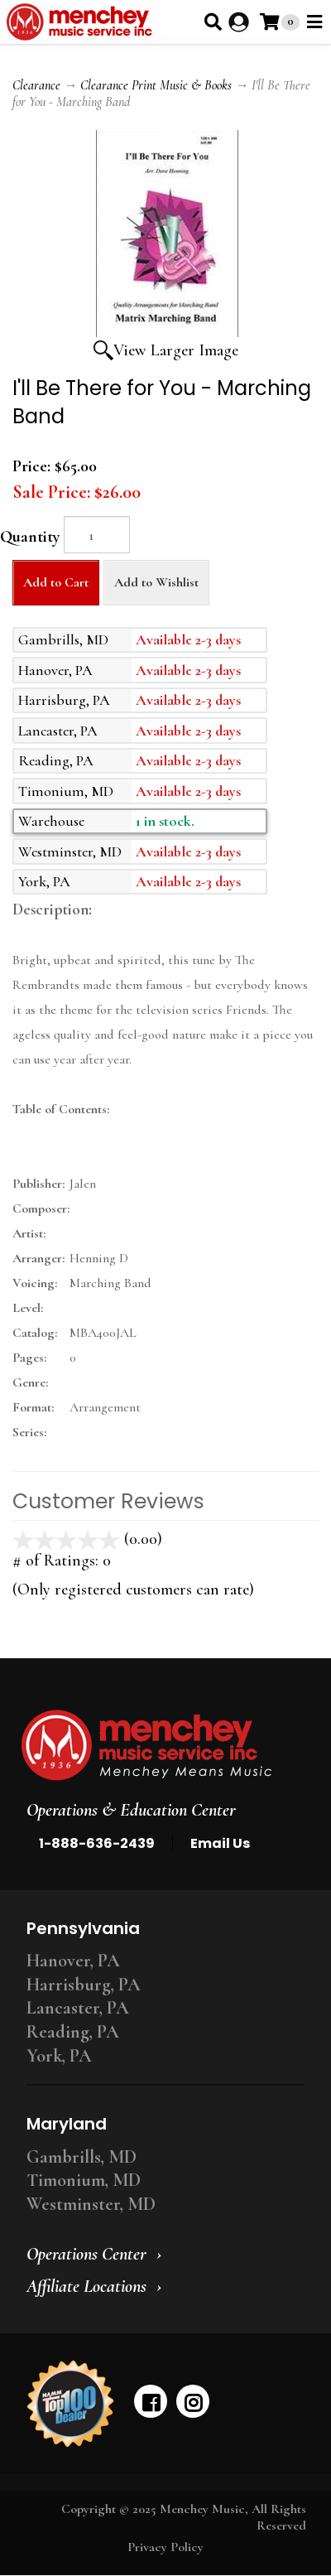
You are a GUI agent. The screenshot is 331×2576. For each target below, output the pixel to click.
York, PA (59, 2056)
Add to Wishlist (156, 582)
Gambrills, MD (81, 2157)
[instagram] (192, 2401)
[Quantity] (97, 534)
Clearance (36, 85)
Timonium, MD (83, 2180)
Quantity (30, 537)
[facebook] (150, 2401)
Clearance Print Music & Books (156, 85)
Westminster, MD (91, 2204)
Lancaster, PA (77, 2008)
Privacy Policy (165, 2547)
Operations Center (86, 2254)
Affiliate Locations (86, 2286)
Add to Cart (56, 582)
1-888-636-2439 (97, 1843)
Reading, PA (72, 2032)
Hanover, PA (73, 1960)
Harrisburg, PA (83, 1984)
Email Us (220, 1843)
